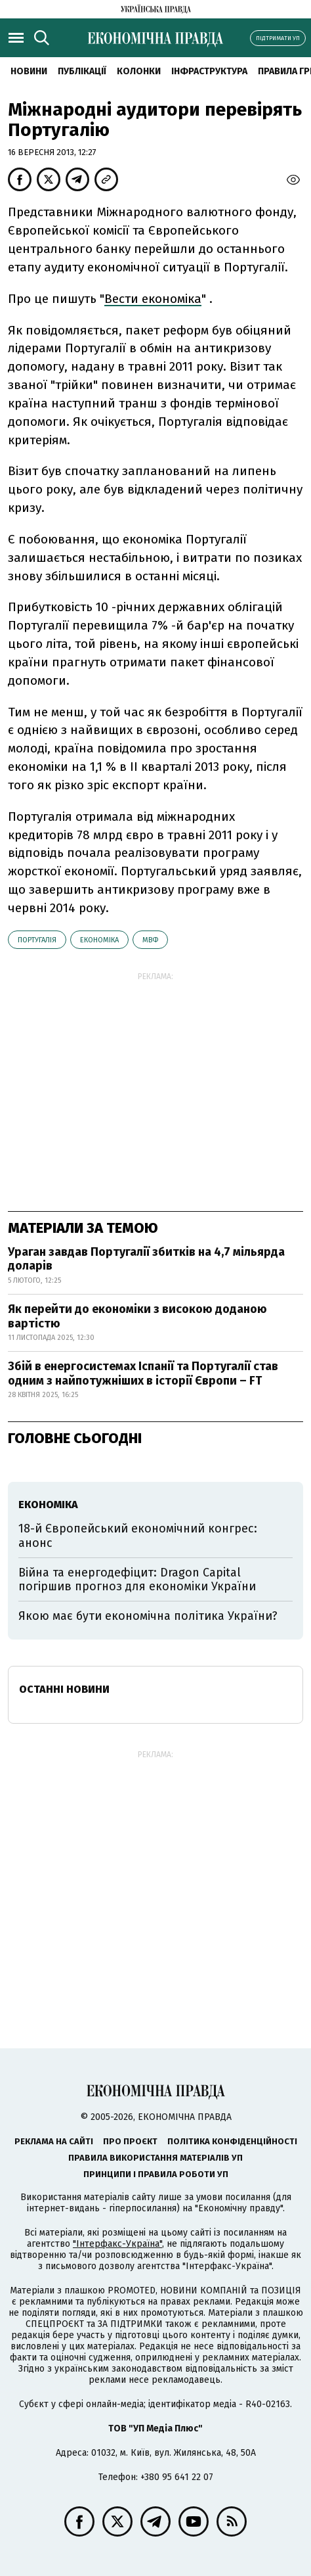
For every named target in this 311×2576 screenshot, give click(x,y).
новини (28, 71)
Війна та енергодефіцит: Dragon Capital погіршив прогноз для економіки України (137, 1579)
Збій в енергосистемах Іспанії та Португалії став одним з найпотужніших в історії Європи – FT (143, 1373)
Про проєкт (130, 2141)
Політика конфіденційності (232, 2141)
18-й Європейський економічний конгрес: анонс (137, 1535)
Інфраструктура (209, 71)
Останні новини (64, 1689)
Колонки (139, 71)
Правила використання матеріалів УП (155, 2158)
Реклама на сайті (53, 2141)
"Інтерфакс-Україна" (117, 2243)
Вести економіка (152, 298)
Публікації (82, 71)
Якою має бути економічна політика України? (148, 1616)
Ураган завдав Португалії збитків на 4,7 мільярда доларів (146, 1259)
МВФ (150, 940)
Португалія (37, 940)
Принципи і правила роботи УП (155, 2174)
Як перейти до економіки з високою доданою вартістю (137, 1316)
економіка (99, 940)
